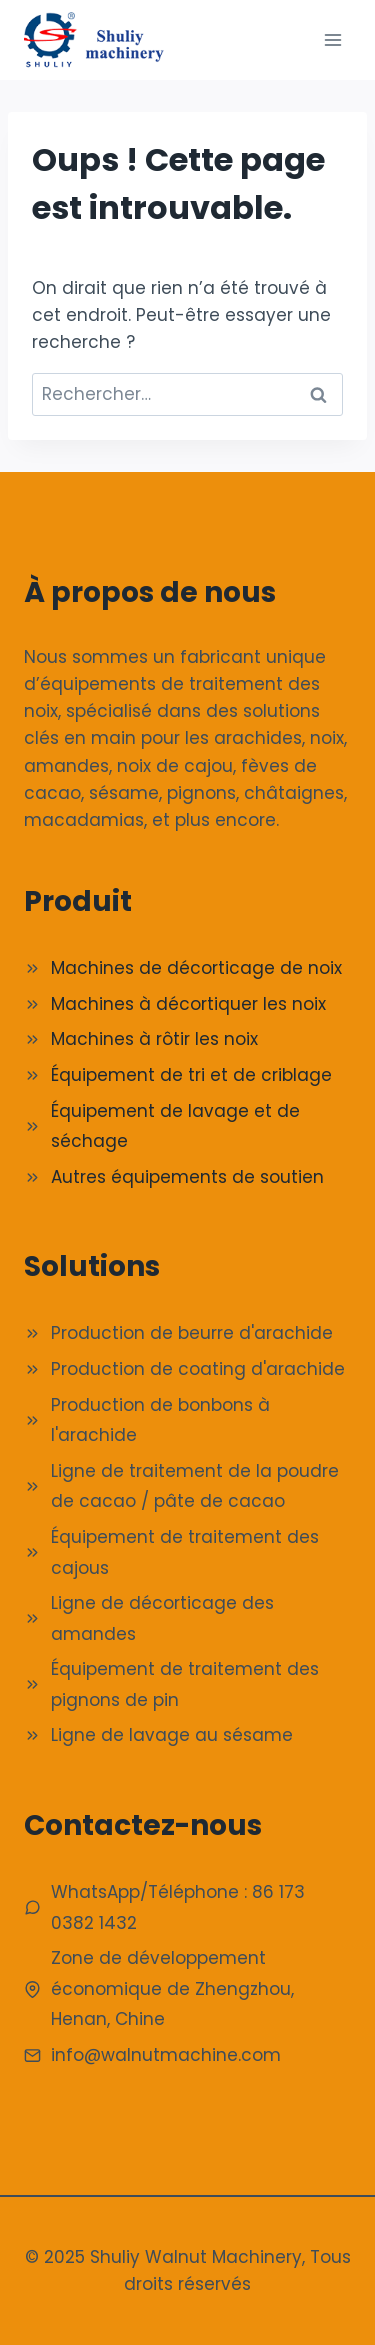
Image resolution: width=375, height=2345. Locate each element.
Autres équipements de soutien (187, 1177)
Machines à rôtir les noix (154, 1039)
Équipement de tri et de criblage (191, 1075)
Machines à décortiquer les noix (188, 1004)
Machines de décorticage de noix (196, 968)
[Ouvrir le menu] (332, 39)
